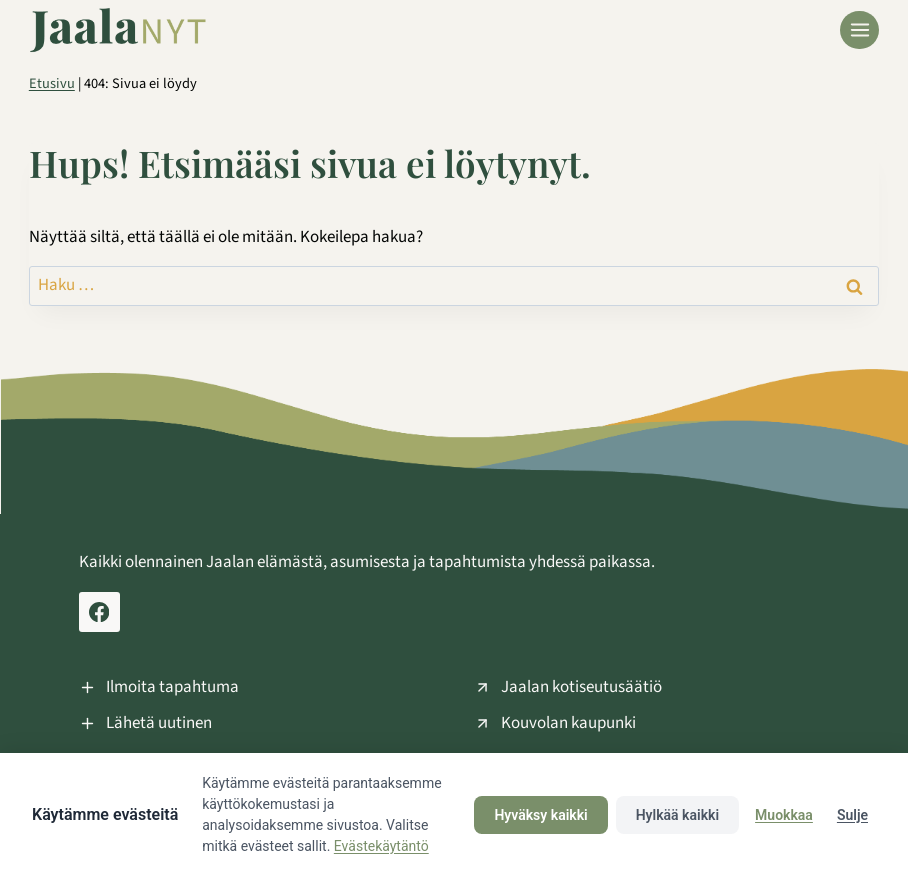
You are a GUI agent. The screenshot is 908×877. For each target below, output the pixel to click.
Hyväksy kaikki (540, 815)
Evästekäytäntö (381, 846)
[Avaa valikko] (859, 30)
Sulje (852, 815)
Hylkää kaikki (677, 815)
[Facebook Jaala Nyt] (99, 612)
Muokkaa (784, 815)
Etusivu (52, 83)
